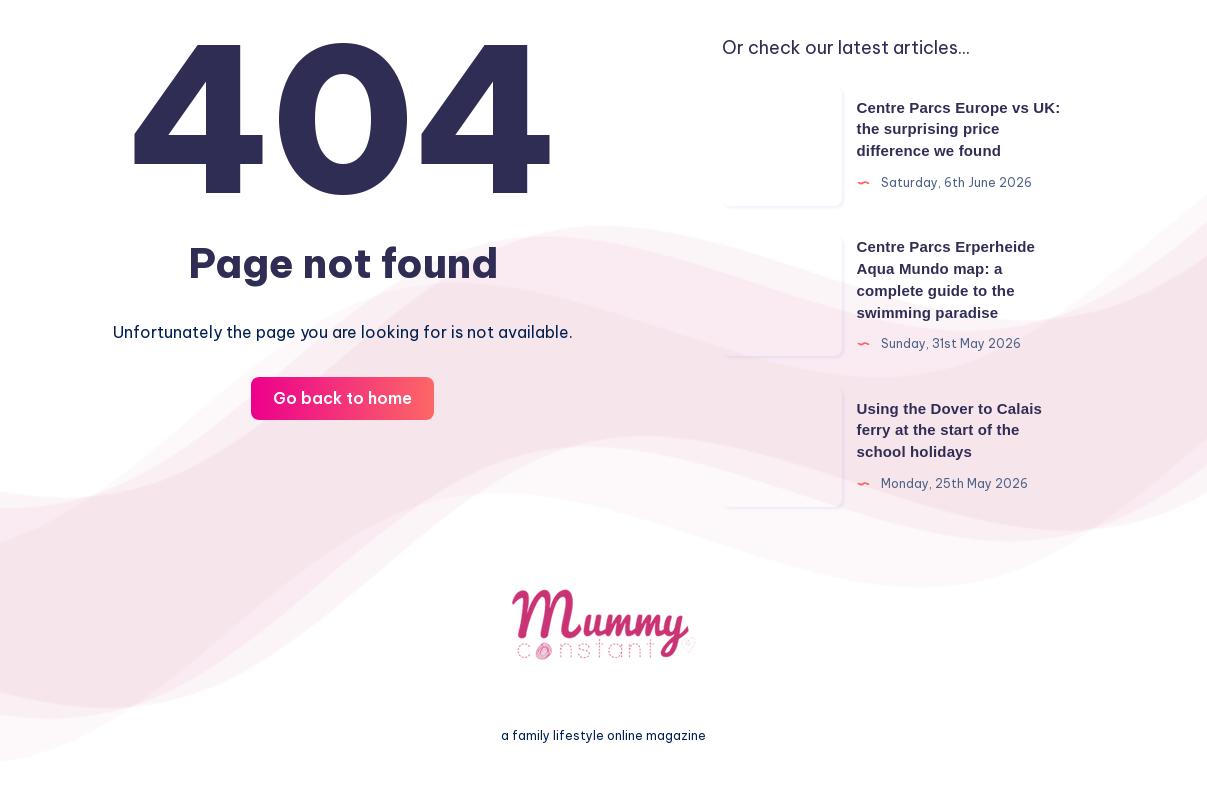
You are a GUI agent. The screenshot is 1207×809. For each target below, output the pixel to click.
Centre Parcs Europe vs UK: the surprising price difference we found (959, 129)
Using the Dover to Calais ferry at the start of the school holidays (949, 430)
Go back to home (342, 398)
